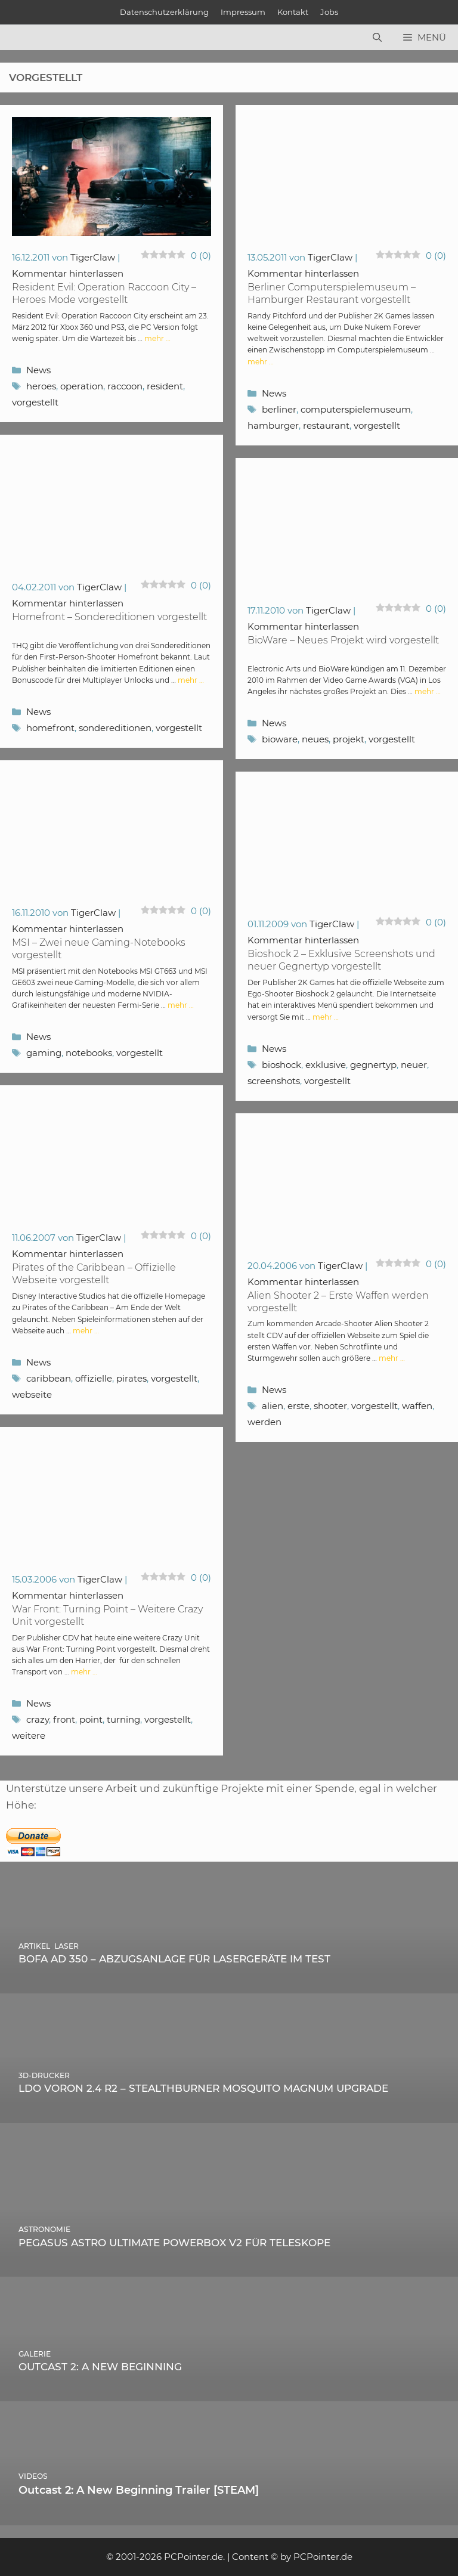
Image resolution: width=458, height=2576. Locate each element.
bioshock (281, 1064)
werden (264, 1422)
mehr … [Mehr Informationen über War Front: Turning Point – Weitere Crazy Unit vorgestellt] (84, 1671)
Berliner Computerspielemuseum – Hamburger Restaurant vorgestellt (331, 293)
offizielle (93, 1378)
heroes (41, 386)
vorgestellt (35, 402)
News (38, 370)
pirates (131, 1378)
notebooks (89, 1052)
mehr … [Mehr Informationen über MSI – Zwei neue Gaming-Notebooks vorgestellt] (181, 1005)
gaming (43, 1052)
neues (315, 739)
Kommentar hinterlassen (67, 273)
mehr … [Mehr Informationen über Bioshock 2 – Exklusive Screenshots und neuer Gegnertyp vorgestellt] (325, 1017)
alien (272, 1405)
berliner (279, 409)
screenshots (273, 1080)
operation (81, 386)
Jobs (329, 12)
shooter (330, 1405)
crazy (37, 1719)
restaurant (326, 425)
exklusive (325, 1064)
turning (123, 1719)
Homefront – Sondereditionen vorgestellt (109, 617)
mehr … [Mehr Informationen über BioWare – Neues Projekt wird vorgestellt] (427, 691)
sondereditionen (115, 727)
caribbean (48, 1378)
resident (165, 386)
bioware (280, 739)
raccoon (125, 386)
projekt (348, 739)
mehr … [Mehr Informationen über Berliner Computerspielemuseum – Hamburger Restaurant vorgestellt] (260, 361)
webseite (32, 1394)
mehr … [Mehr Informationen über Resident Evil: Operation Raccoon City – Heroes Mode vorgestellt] (157, 338)
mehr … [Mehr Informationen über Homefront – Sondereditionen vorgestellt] (191, 680)
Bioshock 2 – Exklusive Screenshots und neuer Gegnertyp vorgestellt (341, 960)
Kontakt (292, 12)
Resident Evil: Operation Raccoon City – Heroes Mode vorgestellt (104, 293)
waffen (417, 1405)
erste (298, 1405)
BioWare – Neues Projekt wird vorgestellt (343, 640)
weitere (28, 1735)
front (64, 1719)
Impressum (243, 12)
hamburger (273, 425)
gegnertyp (373, 1064)
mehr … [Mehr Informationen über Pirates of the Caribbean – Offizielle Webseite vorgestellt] (86, 1330)
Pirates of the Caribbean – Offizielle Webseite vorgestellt (94, 1274)
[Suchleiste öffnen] (377, 37)
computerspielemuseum (356, 409)
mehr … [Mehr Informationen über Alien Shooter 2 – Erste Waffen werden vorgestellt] (392, 1358)
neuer (414, 1064)
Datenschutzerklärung (164, 12)
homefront (50, 727)
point (91, 1719)
